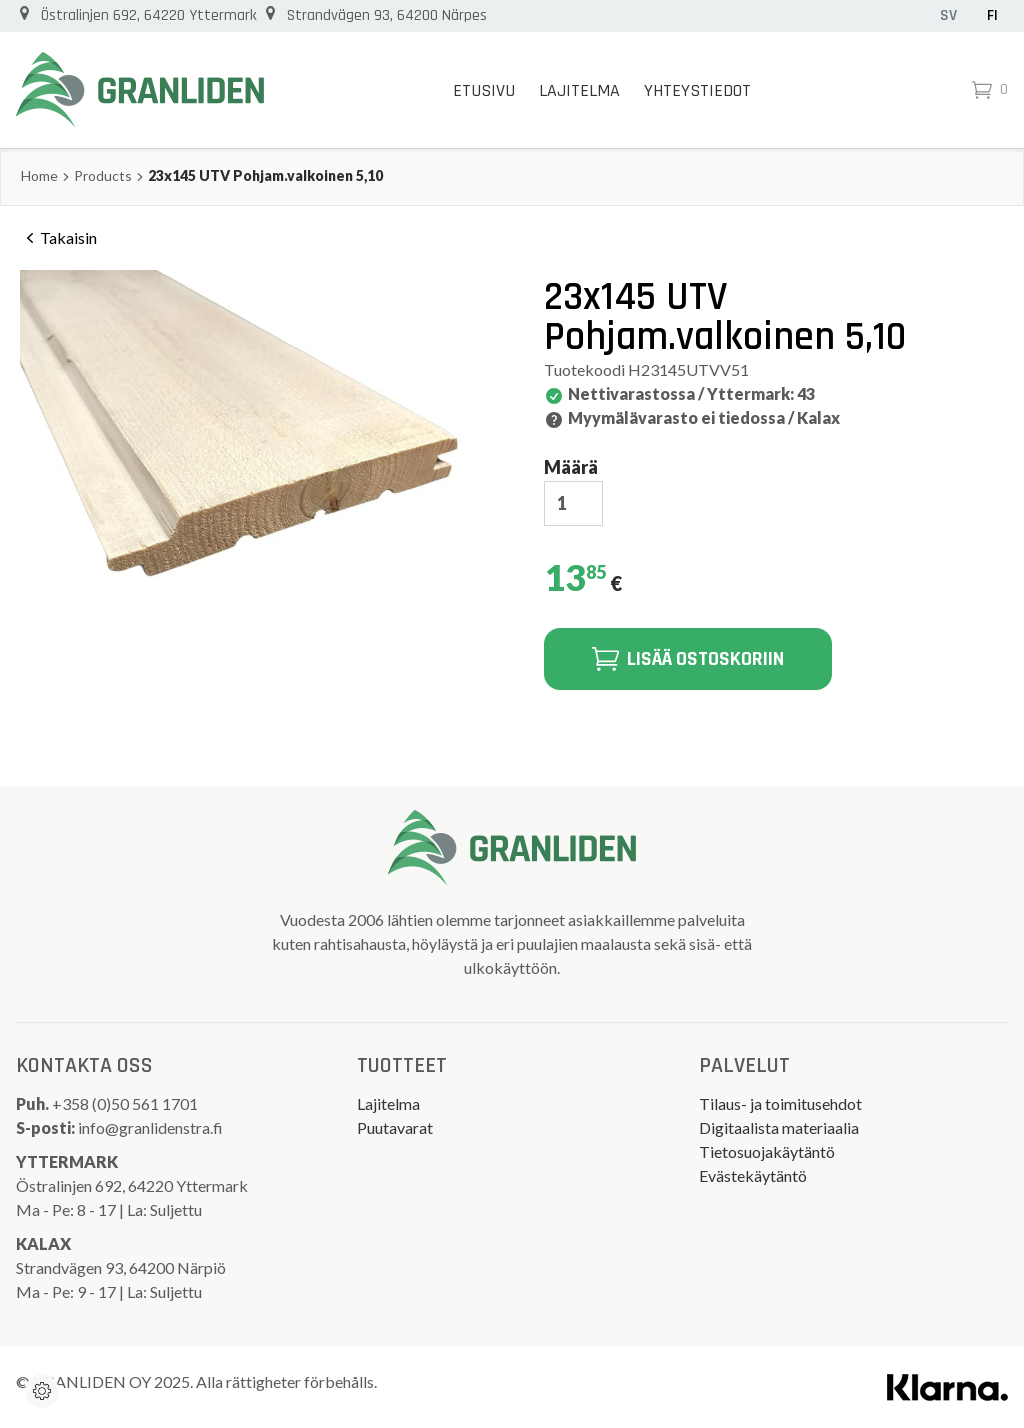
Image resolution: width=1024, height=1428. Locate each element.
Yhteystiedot (697, 90)
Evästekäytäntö (753, 1175)
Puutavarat (395, 1127)
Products (103, 175)
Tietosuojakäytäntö (767, 1151)
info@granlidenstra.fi (150, 1127)
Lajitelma (579, 90)
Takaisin (58, 238)
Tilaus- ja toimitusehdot (780, 1103)
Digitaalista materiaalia (779, 1127)
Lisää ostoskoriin (688, 659)
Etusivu (484, 90)
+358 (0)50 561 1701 (126, 1103)
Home (39, 175)
